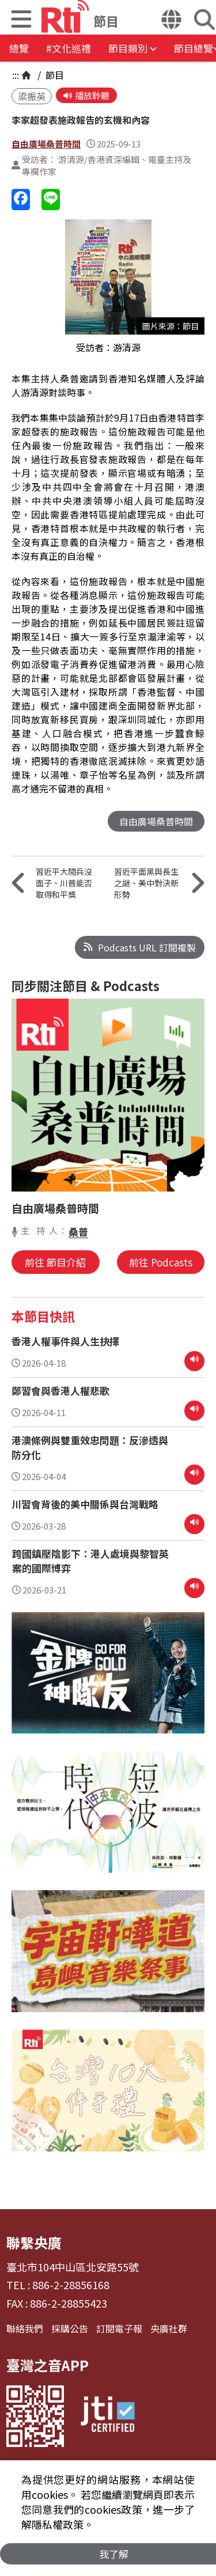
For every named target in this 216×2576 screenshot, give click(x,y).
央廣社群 (168, 2328)
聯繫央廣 (34, 2242)
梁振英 (32, 96)
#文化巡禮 (68, 48)
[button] (21, 20)
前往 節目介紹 (55, 1262)
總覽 (19, 48)
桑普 (78, 1231)
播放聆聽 (86, 95)
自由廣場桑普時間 (46, 144)
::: (15, 75)
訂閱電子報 (119, 2328)
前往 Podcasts (160, 1262)
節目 (53, 75)
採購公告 (69, 2328)
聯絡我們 (24, 2328)
